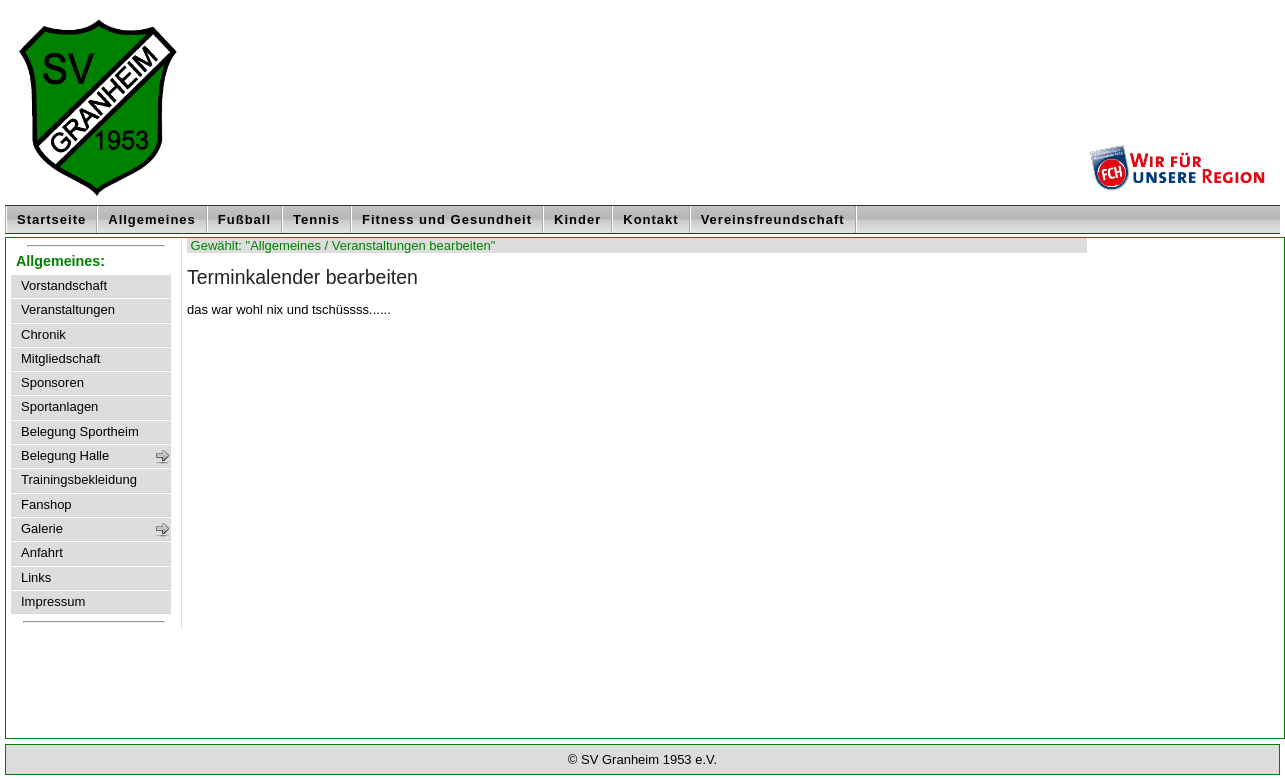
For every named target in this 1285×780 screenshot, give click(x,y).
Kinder (577, 219)
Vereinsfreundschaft (773, 219)
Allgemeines (152, 219)
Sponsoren (52, 383)
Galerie (42, 529)
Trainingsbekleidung (79, 480)
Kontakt (650, 219)
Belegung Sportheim (80, 432)
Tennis (316, 219)
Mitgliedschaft (60, 359)
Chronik (43, 335)
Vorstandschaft (64, 286)
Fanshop (46, 505)
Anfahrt (42, 553)
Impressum (53, 602)
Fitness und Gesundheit (447, 219)
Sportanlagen (59, 407)
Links (36, 578)
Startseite (51, 219)
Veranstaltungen (68, 310)
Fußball (244, 219)
